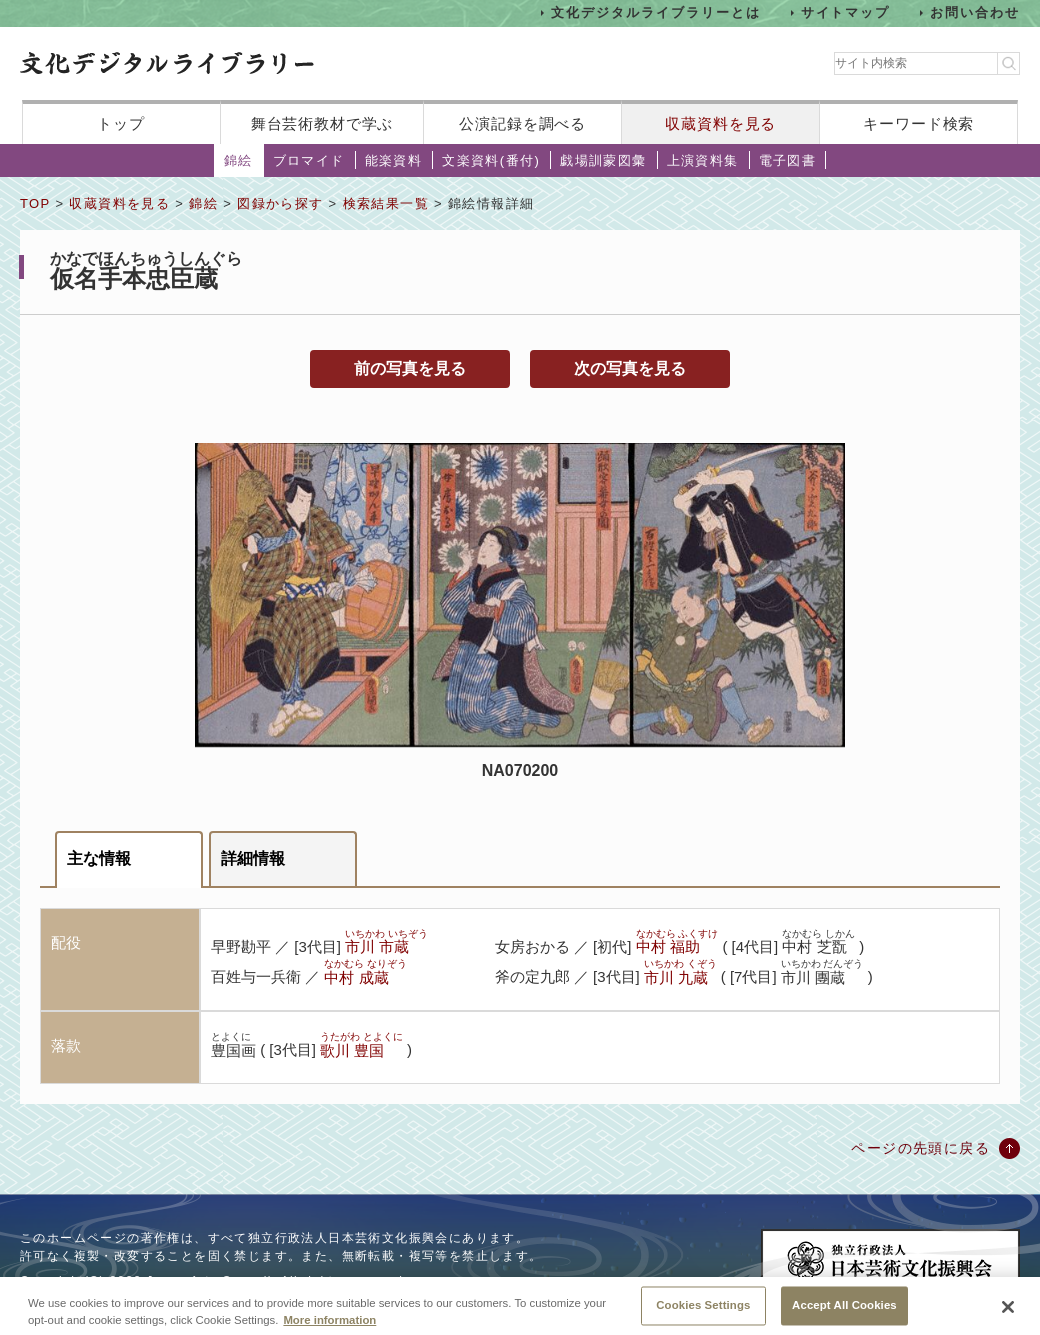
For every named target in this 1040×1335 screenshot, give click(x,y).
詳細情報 (253, 858)
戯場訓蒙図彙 (603, 160)
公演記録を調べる (522, 123)
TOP (35, 203)
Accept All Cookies (844, 1314)
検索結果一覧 (386, 203)
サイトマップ (846, 12)
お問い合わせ (975, 12)
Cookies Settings (703, 1314)
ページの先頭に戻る (920, 1148)
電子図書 (788, 160)
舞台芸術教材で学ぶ (322, 123)
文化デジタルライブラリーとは (655, 12)
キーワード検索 (918, 123)
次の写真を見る (630, 368)
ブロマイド (309, 160)
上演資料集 (703, 160)
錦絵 (238, 160)
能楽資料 (394, 160)
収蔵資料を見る (720, 123)
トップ (121, 123)
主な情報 (99, 858)
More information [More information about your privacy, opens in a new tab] (329, 1329)
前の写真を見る (410, 368)
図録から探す (280, 203)
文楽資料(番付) (491, 160)
